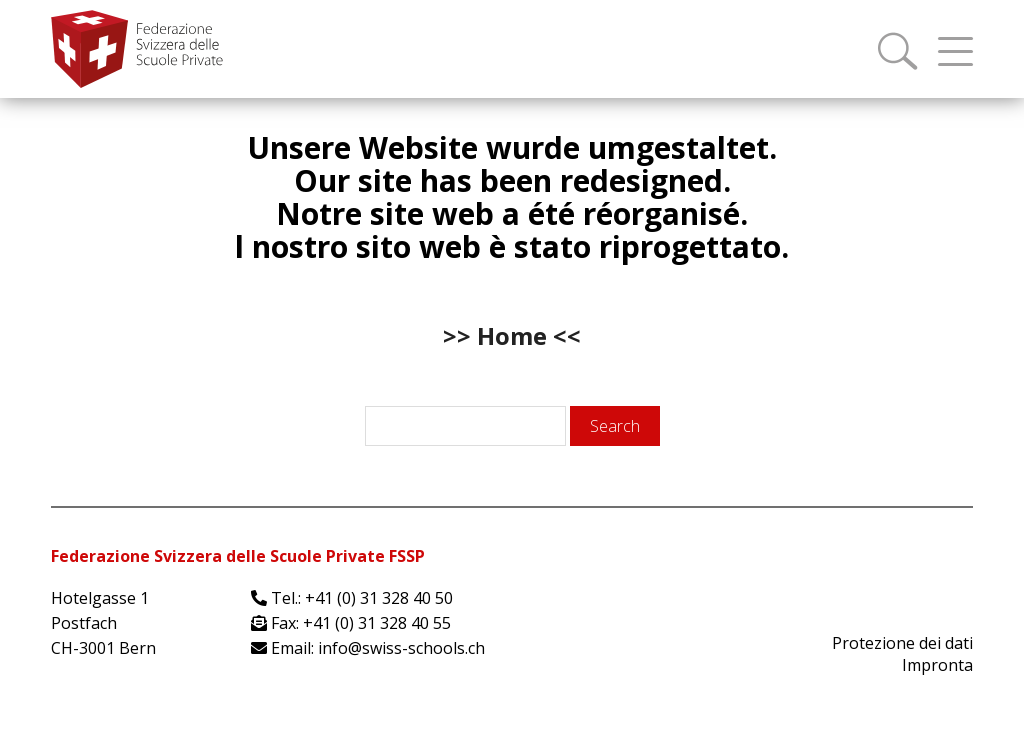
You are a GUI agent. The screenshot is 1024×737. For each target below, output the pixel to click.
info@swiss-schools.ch (401, 648)
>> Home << (512, 335)
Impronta (937, 665)
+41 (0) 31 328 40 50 (379, 598)
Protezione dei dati (902, 643)
